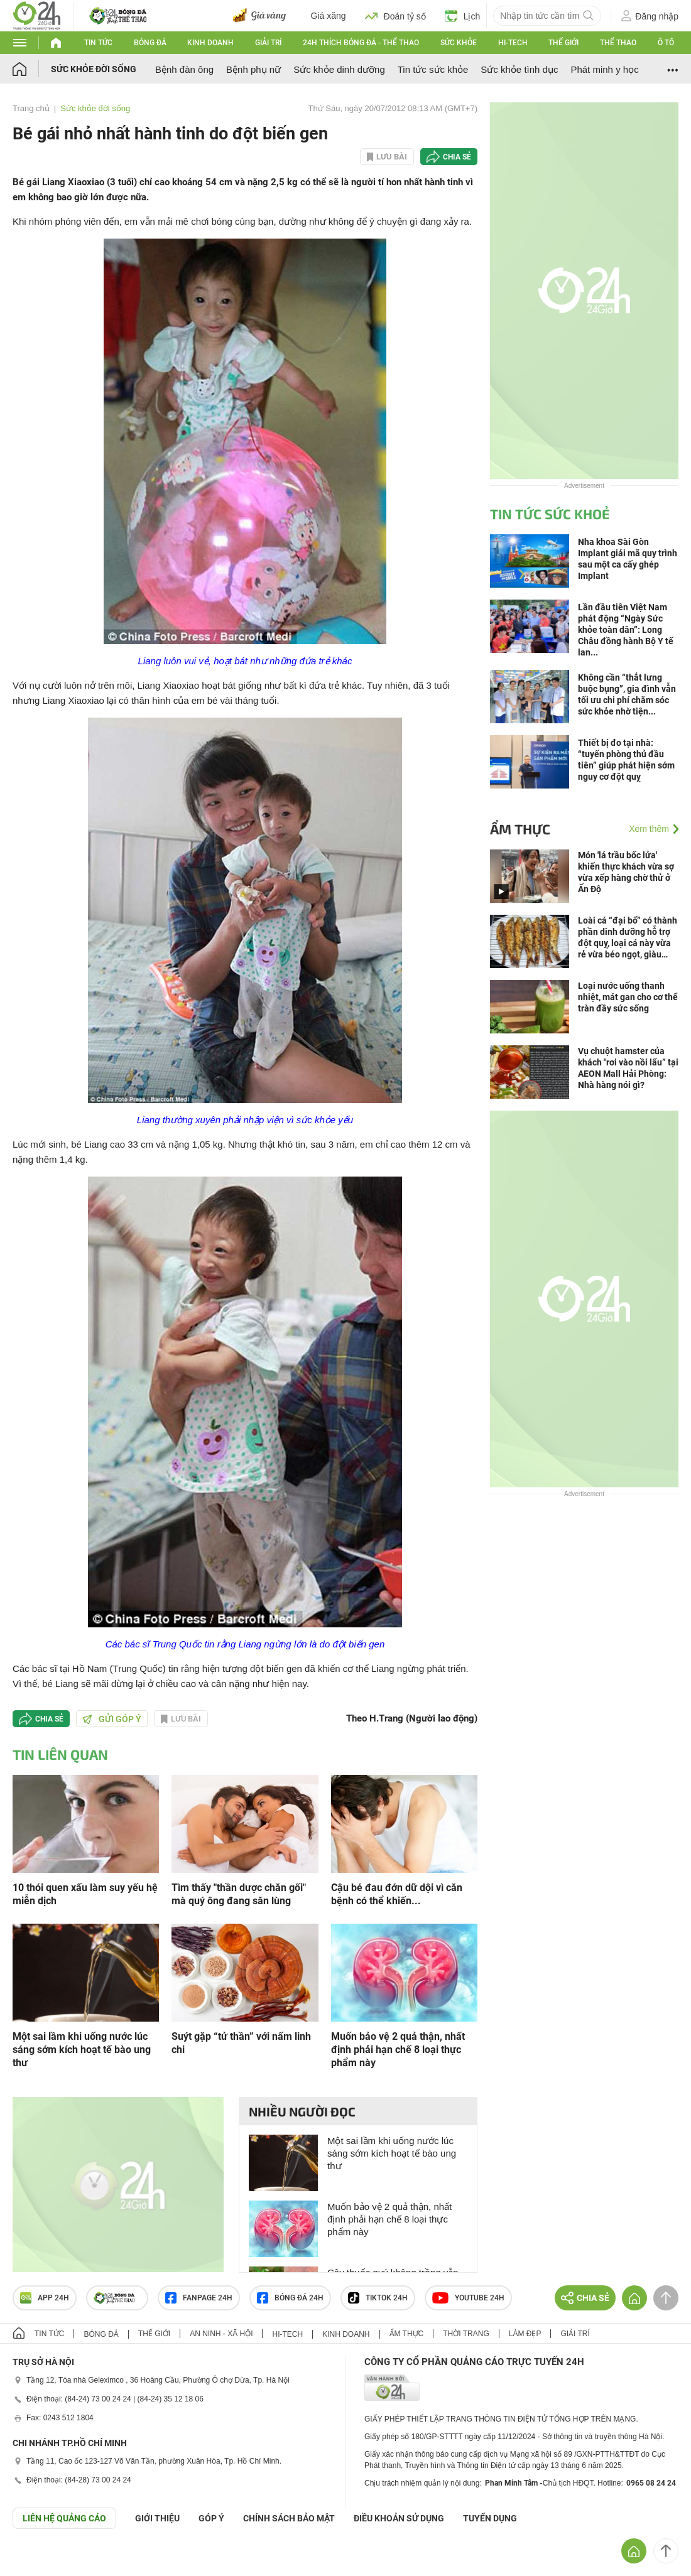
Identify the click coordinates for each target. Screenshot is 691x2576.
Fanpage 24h (198, 2298)
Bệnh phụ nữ (253, 69)
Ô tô (666, 42)
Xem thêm (649, 829)
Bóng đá (150, 42)
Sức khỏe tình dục (519, 69)
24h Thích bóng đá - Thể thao (361, 42)
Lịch (463, 15)
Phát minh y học (604, 69)
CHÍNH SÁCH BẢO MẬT (289, 2518)
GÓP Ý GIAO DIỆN (37, 2559)
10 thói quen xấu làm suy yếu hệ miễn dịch (85, 1894)
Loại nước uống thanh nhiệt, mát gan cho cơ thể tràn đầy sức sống (628, 997)
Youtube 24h (468, 2298)
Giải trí (268, 42)
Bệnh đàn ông (184, 69)
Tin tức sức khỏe (433, 69)
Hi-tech (513, 42)
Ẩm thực (520, 829)
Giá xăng (328, 16)
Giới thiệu (157, 2518)
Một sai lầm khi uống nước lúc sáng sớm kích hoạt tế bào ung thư (82, 2049)
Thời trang (466, 2333)
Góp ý (211, 2518)
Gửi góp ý (111, 1719)
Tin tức (98, 42)
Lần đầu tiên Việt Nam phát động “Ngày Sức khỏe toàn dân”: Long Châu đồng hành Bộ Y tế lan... (625, 629)
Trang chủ (31, 108)
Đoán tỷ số (395, 15)
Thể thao (618, 42)
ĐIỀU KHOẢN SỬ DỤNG (399, 2518)
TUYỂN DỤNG (490, 2518)
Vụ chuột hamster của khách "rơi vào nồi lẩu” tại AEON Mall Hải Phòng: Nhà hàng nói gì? (628, 1068)
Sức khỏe (458, 42)
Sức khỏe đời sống (93, 69)
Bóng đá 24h (290, 2298)
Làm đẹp (525, 2333)
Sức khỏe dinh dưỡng (339, 69)
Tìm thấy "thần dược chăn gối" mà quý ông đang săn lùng (238, 1894)
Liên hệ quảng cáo (64, 2518)
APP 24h (44, 2298)
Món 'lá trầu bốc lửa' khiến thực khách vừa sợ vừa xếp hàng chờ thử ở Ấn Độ (626, 872)
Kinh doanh (210, 42)
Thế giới (563, 42)
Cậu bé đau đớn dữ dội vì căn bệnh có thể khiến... (396, 1894)
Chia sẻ (457, 157)
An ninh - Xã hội (221, 2333)
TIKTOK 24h (378, 2298)
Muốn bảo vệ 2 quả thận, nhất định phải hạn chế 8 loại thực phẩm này (398, 2049)
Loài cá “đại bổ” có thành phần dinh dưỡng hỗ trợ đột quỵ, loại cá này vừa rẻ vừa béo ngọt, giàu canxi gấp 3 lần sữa (627, 937)
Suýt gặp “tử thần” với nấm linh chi (241, 2043)
